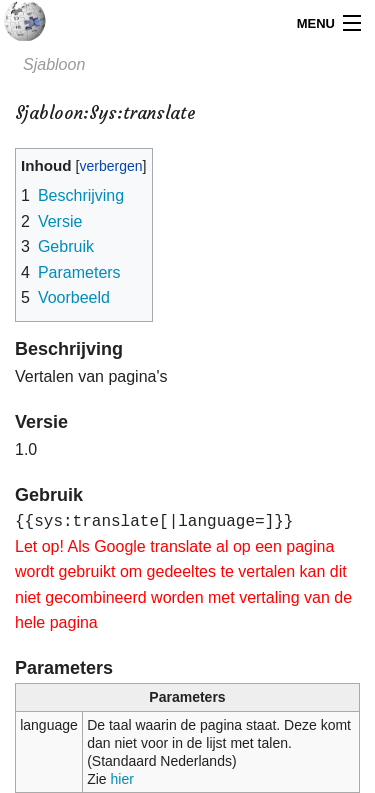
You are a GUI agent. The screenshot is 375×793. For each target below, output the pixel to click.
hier (122, 779)
